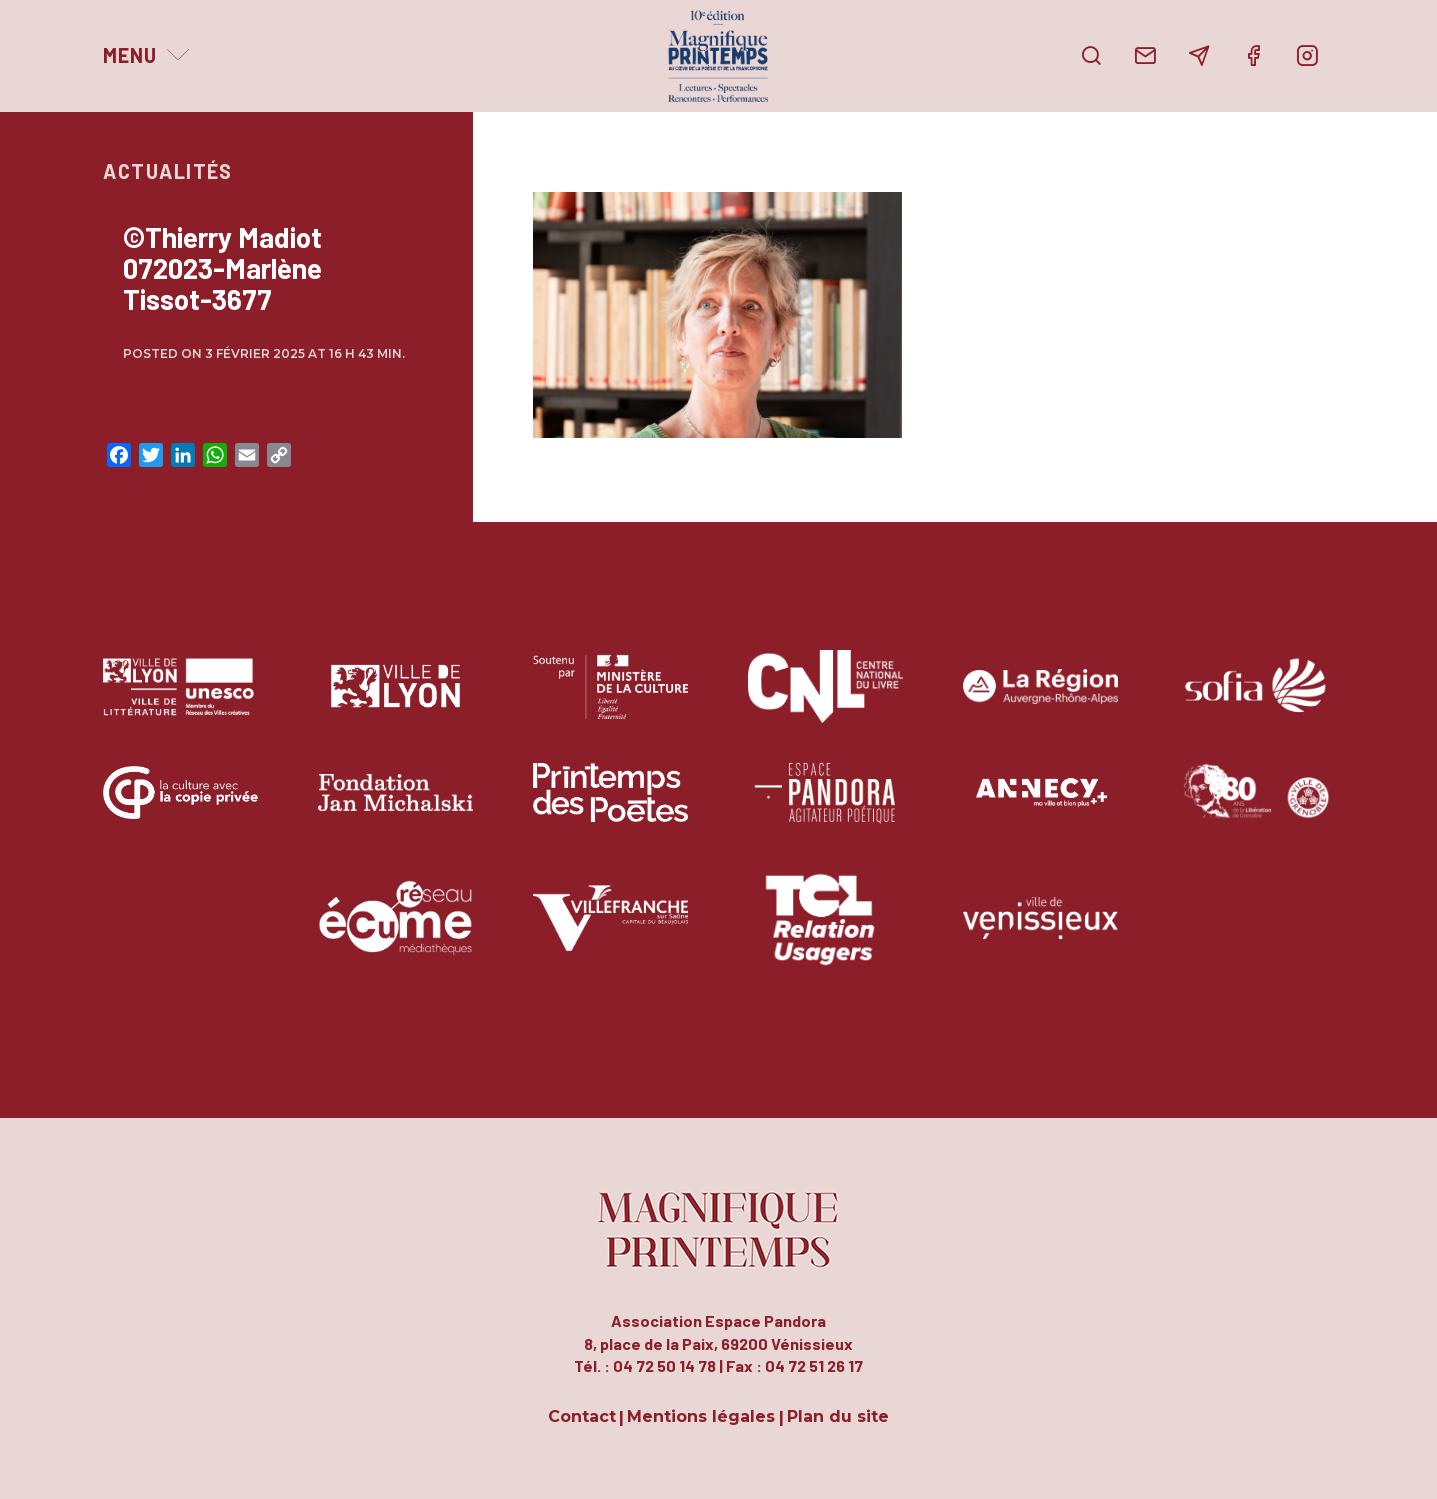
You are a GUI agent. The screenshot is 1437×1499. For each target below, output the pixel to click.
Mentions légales (701, 1417)
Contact (582, 1417)
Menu (129, 55)
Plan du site (838, 1417)
